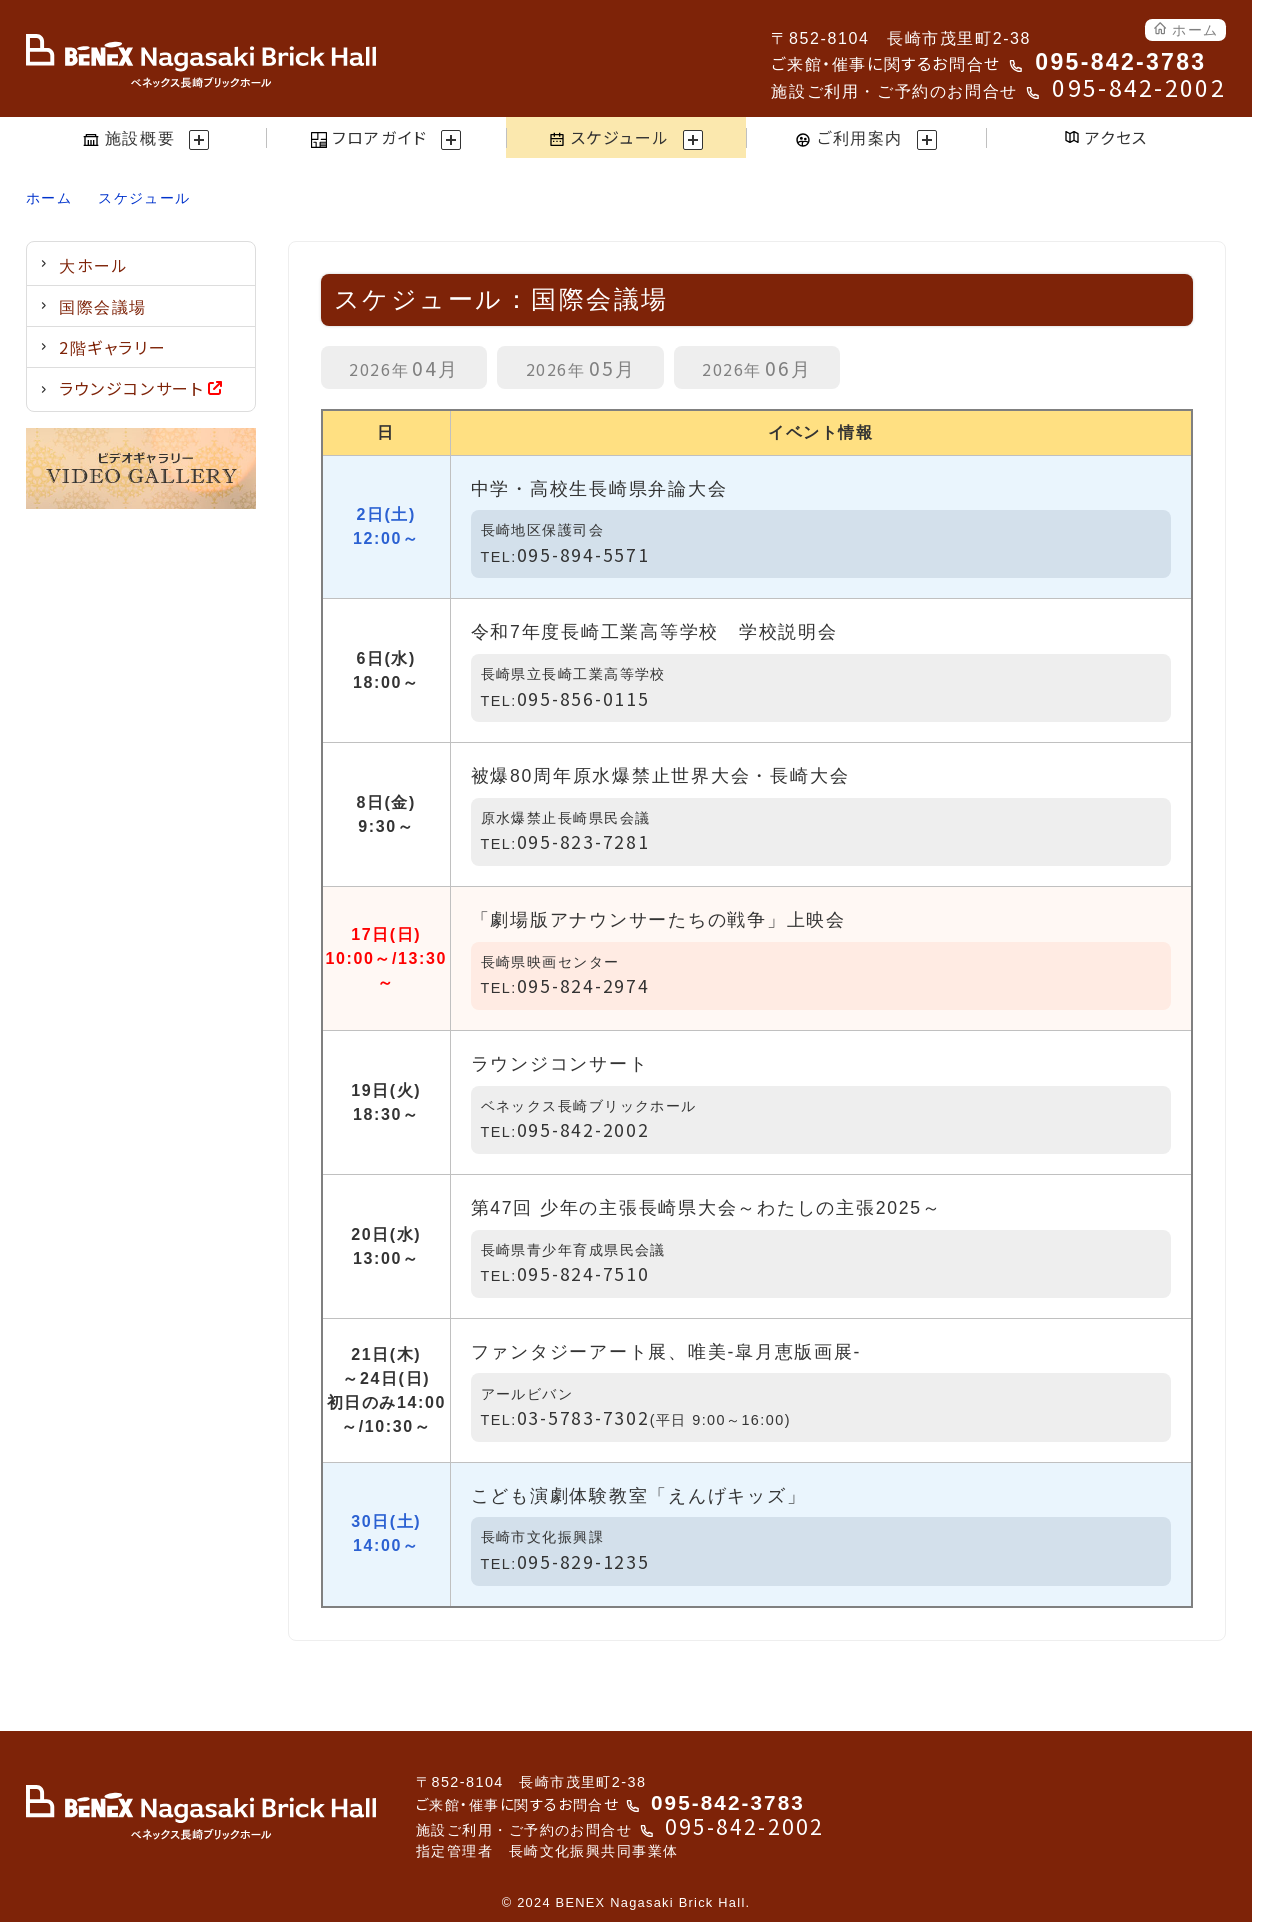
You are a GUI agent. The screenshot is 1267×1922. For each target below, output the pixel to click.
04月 (404, 368)
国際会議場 (103, 306)
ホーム (1186, 29)
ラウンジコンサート (140, 388)
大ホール (93, 265)
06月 (757, 368)
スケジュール (144, 198)
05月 (581, 368)
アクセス (1106, 137)
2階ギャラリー (112, 347)
